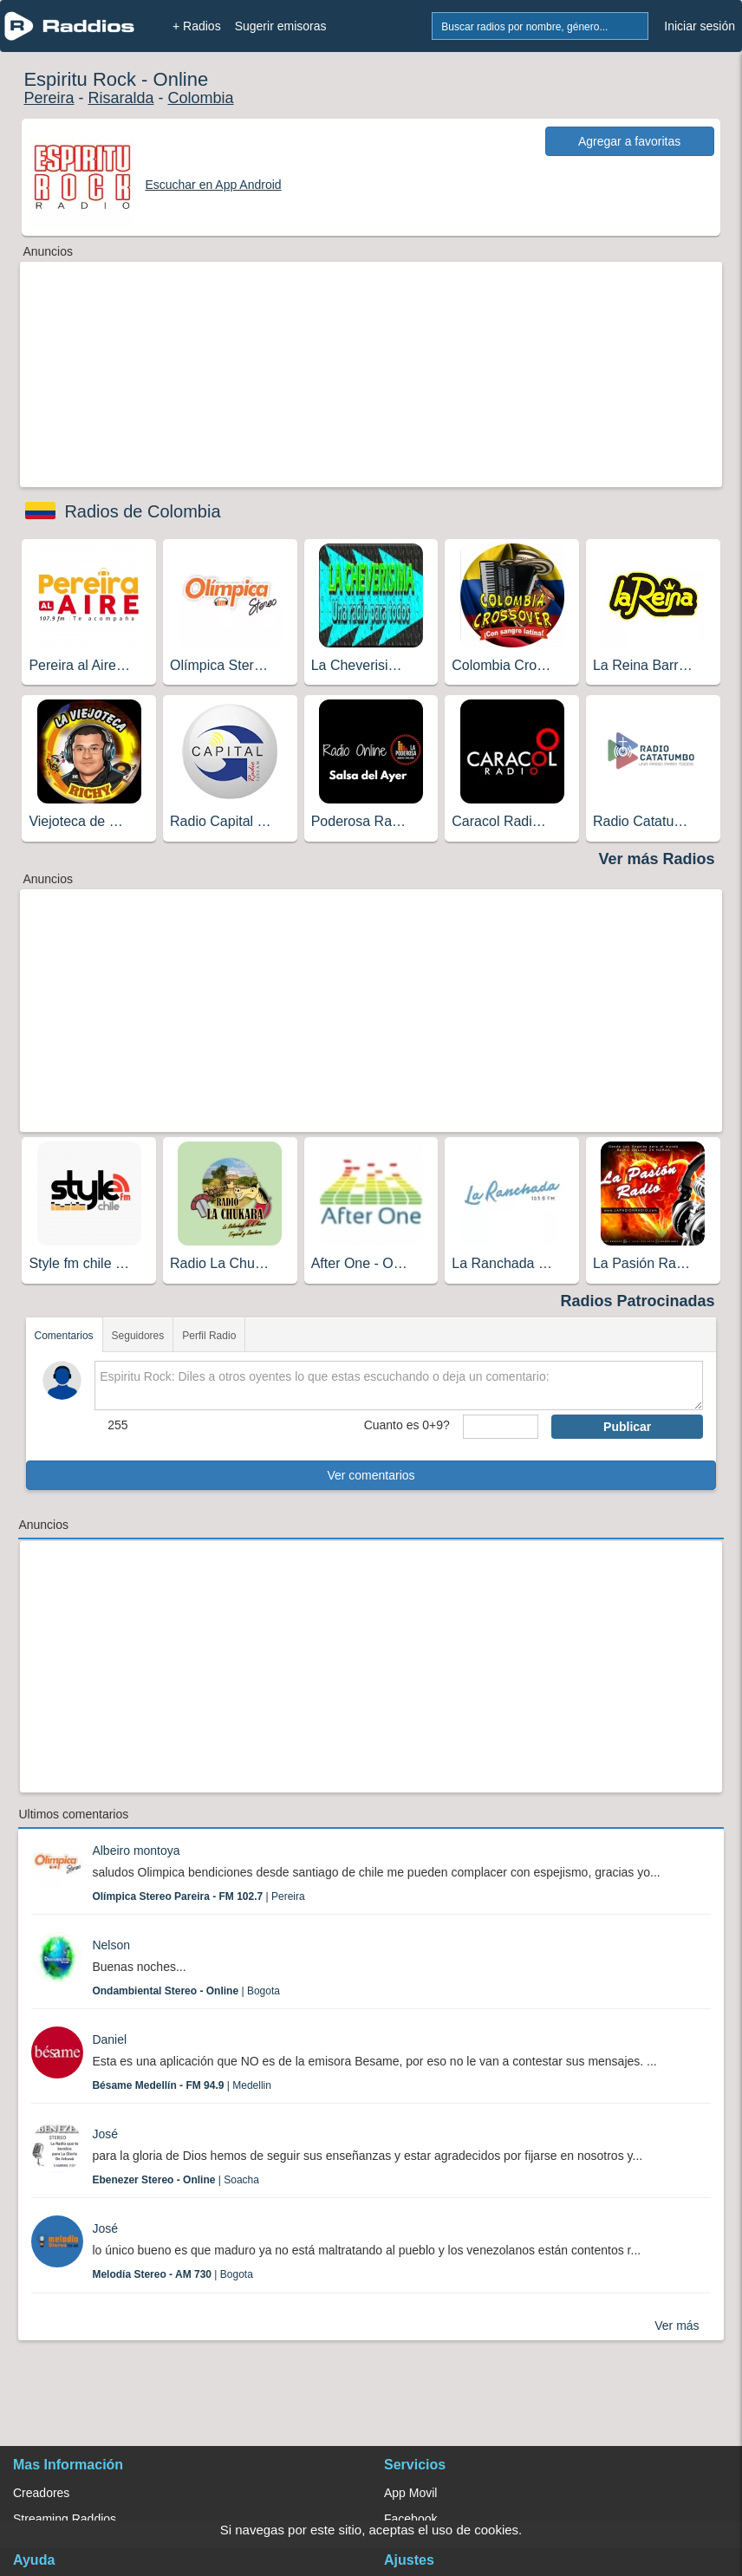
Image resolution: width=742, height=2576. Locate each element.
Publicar (627, 1427)
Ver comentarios (370, 1475)
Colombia (200, 98)
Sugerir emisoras (281, 26)
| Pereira (198, 1896)
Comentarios (64, 1336)
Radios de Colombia (142, 511)
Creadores (41, 2493)
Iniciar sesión (699, 26)
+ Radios (196, 26)
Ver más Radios (657, 859)
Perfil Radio (209, 1336)
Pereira (48, 98)
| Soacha (175, 2180)
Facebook (410, 2519)
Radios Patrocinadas (638, 1301)
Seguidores (138, 1336)
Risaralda (120, 98)
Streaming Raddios (64, 2519)
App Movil (410, 2493)
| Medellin (181, 2085)
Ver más (676, 2325)
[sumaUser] (500, 1427)
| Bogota (186, 1991)
